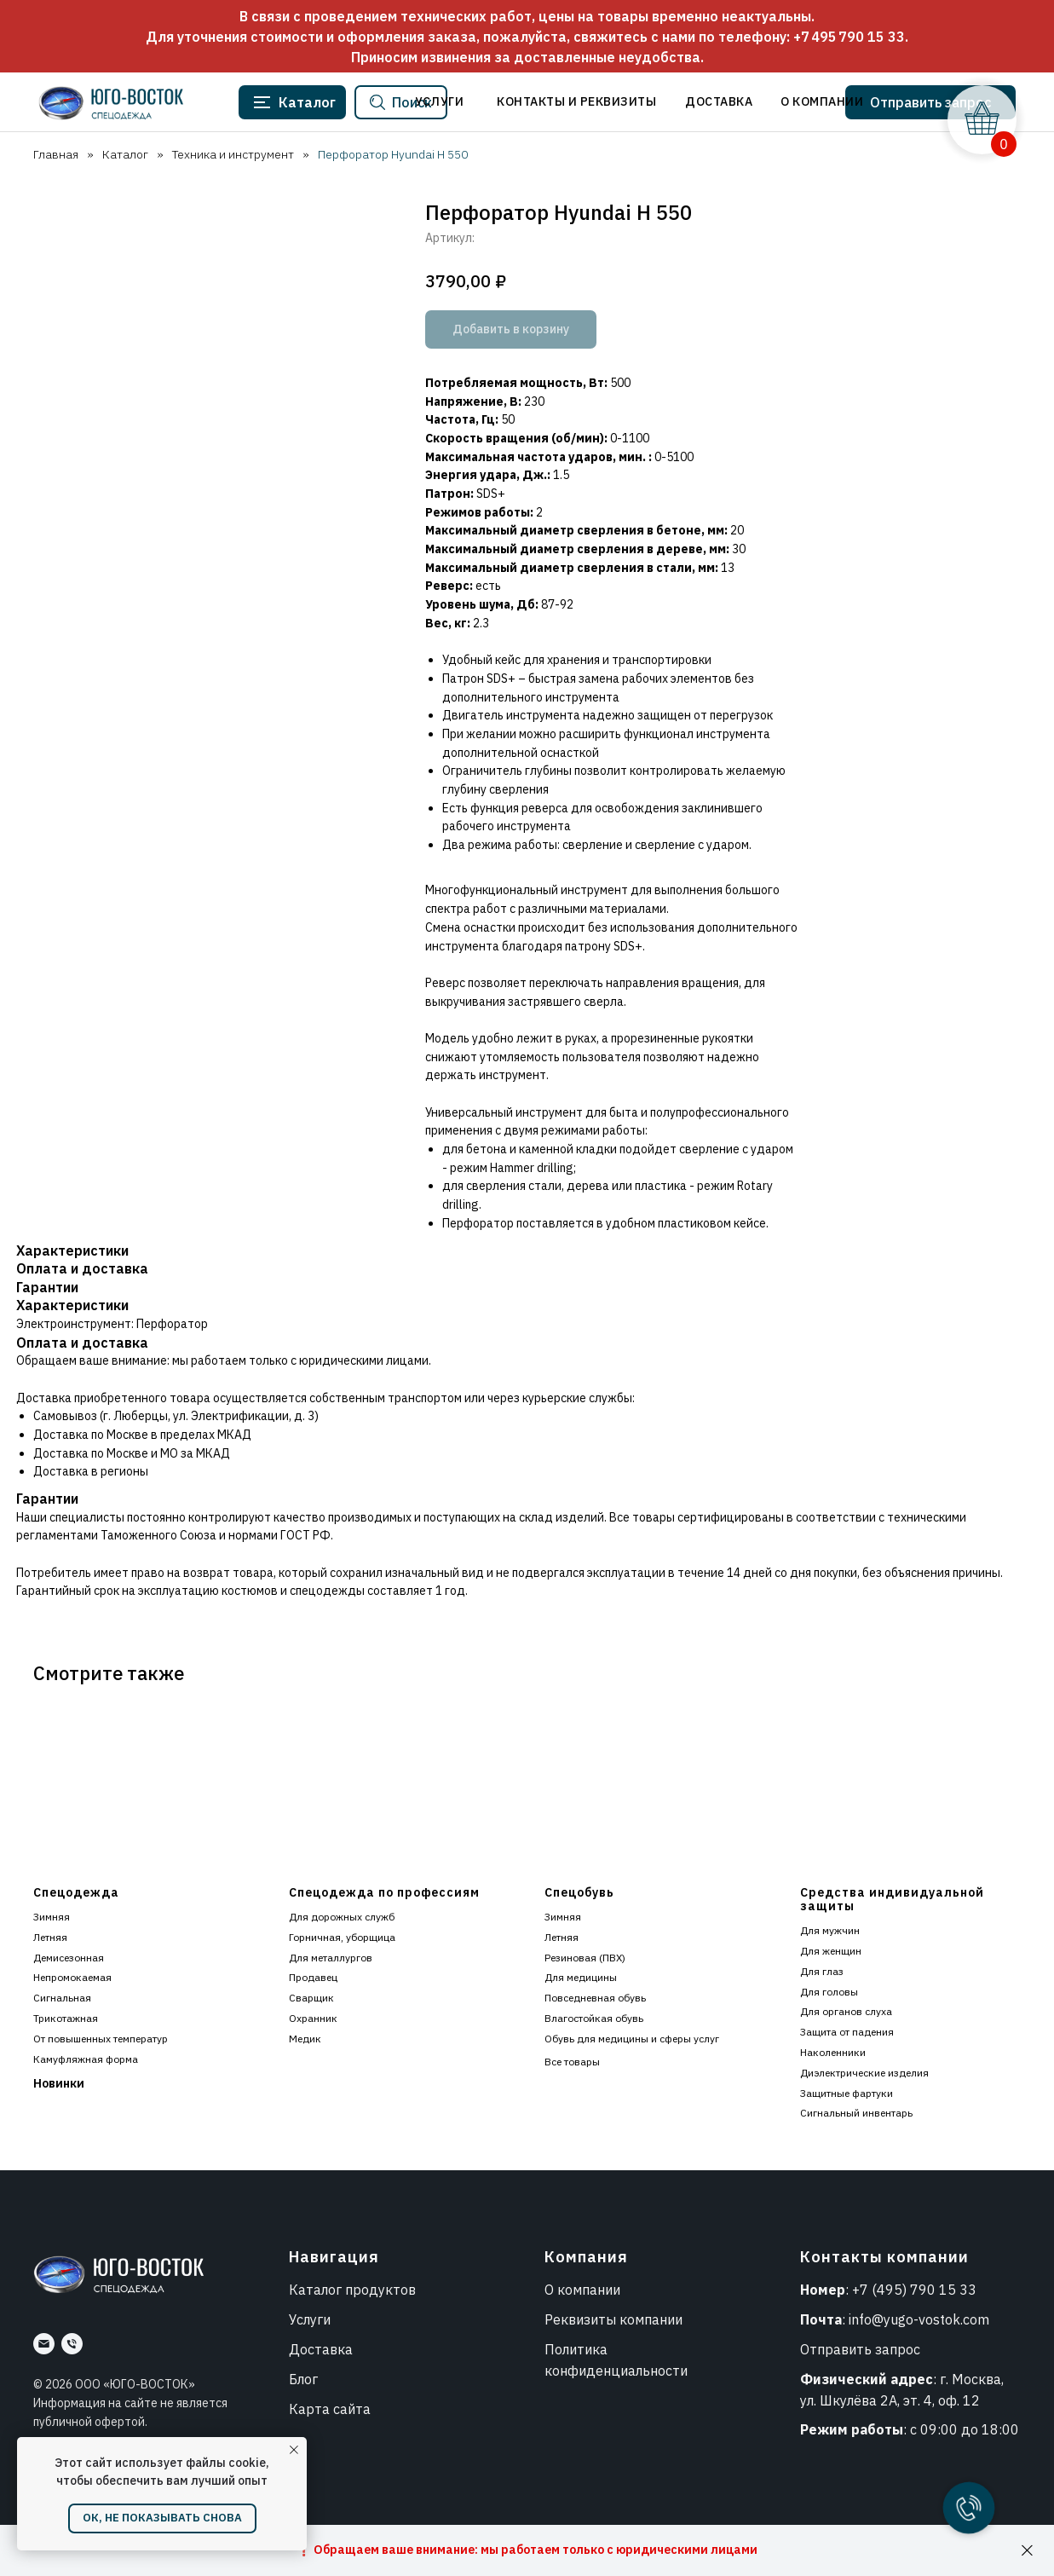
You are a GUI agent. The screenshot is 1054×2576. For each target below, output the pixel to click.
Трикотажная (65, 2018)
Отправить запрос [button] (860, 2349)
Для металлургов (330, 1957)
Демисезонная (68, 1957)
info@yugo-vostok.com (919, 2319)
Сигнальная (62, 1997)
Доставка (321, 2349)
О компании (582, 2289)
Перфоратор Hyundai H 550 (391, 154)
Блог (303, 2379)
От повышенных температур (100, 2038)
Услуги (310, 2319)
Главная (54, 154)
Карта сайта (330, 2408)
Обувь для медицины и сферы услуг (631, 2038)
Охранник (313, 2018)
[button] (928, 102)
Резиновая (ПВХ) (584, 1957)
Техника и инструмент (231, 154)
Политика (576, 2349)
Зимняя (51, 1916)
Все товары (572, 2061)
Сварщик (311, 1997)
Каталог (124, 154)
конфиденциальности (616, 2370)
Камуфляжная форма (85, 2059)
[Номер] (72, 2343)
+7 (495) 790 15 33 (914, 2289)
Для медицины (580, 1977)
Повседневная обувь (595, 1997)
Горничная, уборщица (342, 1937)
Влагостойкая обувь (593, 2018)
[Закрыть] (1027, 2551)
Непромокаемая (72, 1977)
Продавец (313, 1977)
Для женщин (830, 1950)
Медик (305, 2038)
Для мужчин (830, 1930)
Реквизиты (580, 2319)
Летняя (50, 1937)
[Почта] (44, 2343)
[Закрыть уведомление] (293, 2449)
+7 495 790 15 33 (849, 36)
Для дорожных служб (342, 1916)
